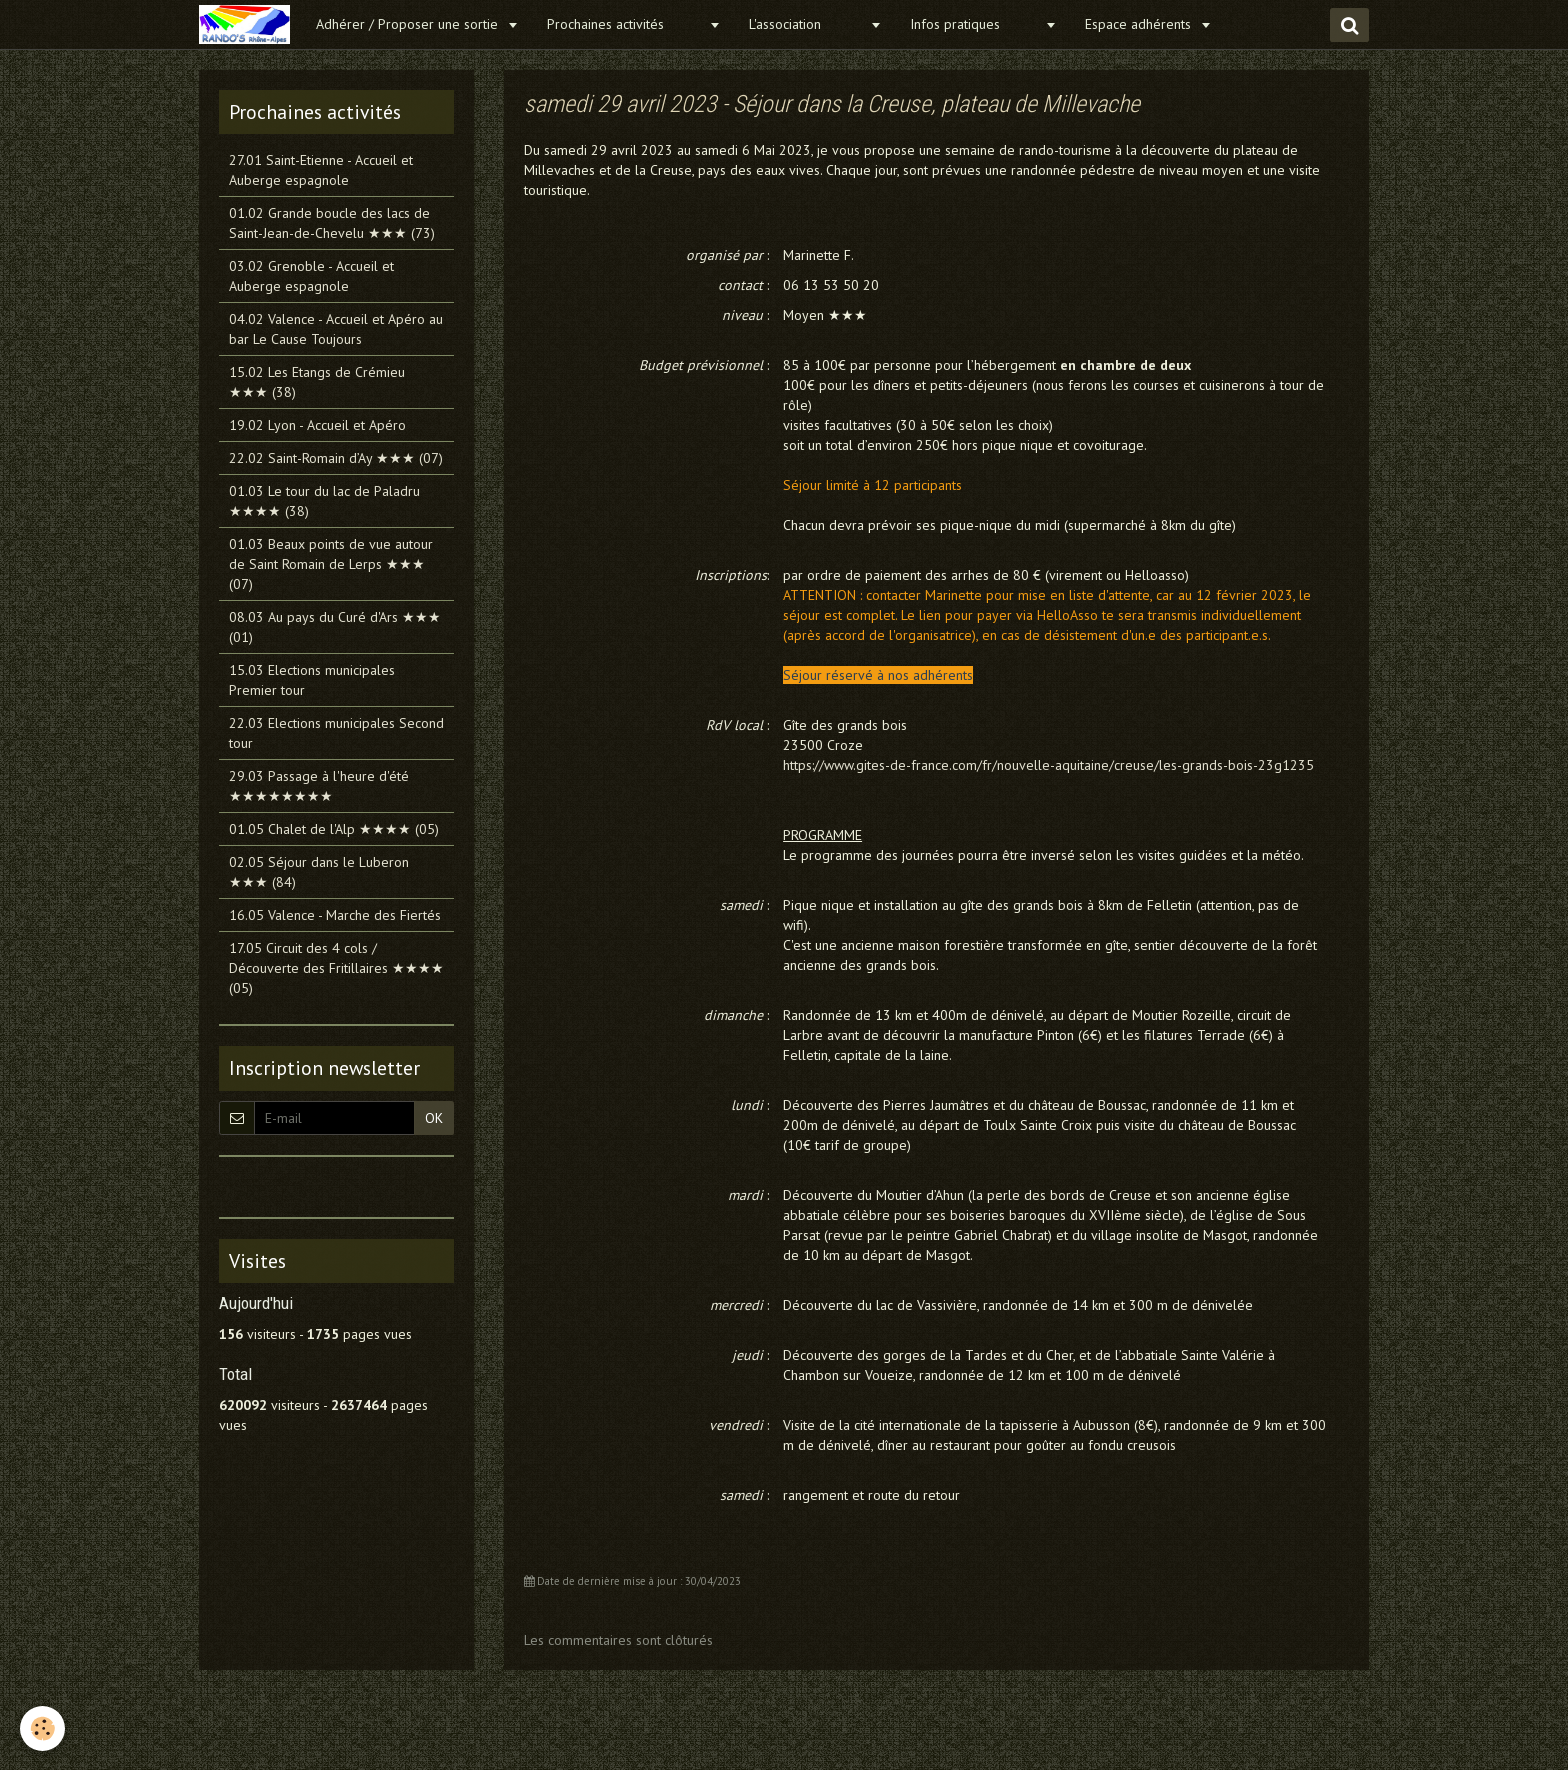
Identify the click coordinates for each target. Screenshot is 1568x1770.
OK (434, 1118)
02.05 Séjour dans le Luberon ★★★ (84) (319, 872)
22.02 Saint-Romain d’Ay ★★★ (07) (336, 458)
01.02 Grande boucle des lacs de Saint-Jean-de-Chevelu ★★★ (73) (332, 223)
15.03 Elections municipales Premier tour (312, 680)
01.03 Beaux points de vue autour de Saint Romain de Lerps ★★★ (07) (331, 564)
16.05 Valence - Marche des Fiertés (335, 915)
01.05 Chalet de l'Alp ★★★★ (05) (334, 829)
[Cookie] (42, 1728)
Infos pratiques (975, 24)
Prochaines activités (625, 24)
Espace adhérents (1140, 24)
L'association (807, 24)
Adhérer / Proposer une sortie (409, 24)
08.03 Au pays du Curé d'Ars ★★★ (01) (335, 627)
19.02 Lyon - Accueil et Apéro (317, 425)
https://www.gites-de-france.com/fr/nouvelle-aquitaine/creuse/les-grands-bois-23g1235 (1048, 765)
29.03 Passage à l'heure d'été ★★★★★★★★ (319, 786)
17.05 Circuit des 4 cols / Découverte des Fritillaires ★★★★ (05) (336, 968)
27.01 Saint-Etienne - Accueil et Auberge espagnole (321, 170)
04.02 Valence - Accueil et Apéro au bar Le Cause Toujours (336, 329)
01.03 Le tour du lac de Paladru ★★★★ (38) (324, 501)
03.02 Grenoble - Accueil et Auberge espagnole (311, 276)
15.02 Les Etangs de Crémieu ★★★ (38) (317, 382)
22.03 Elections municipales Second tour (336, 733)
